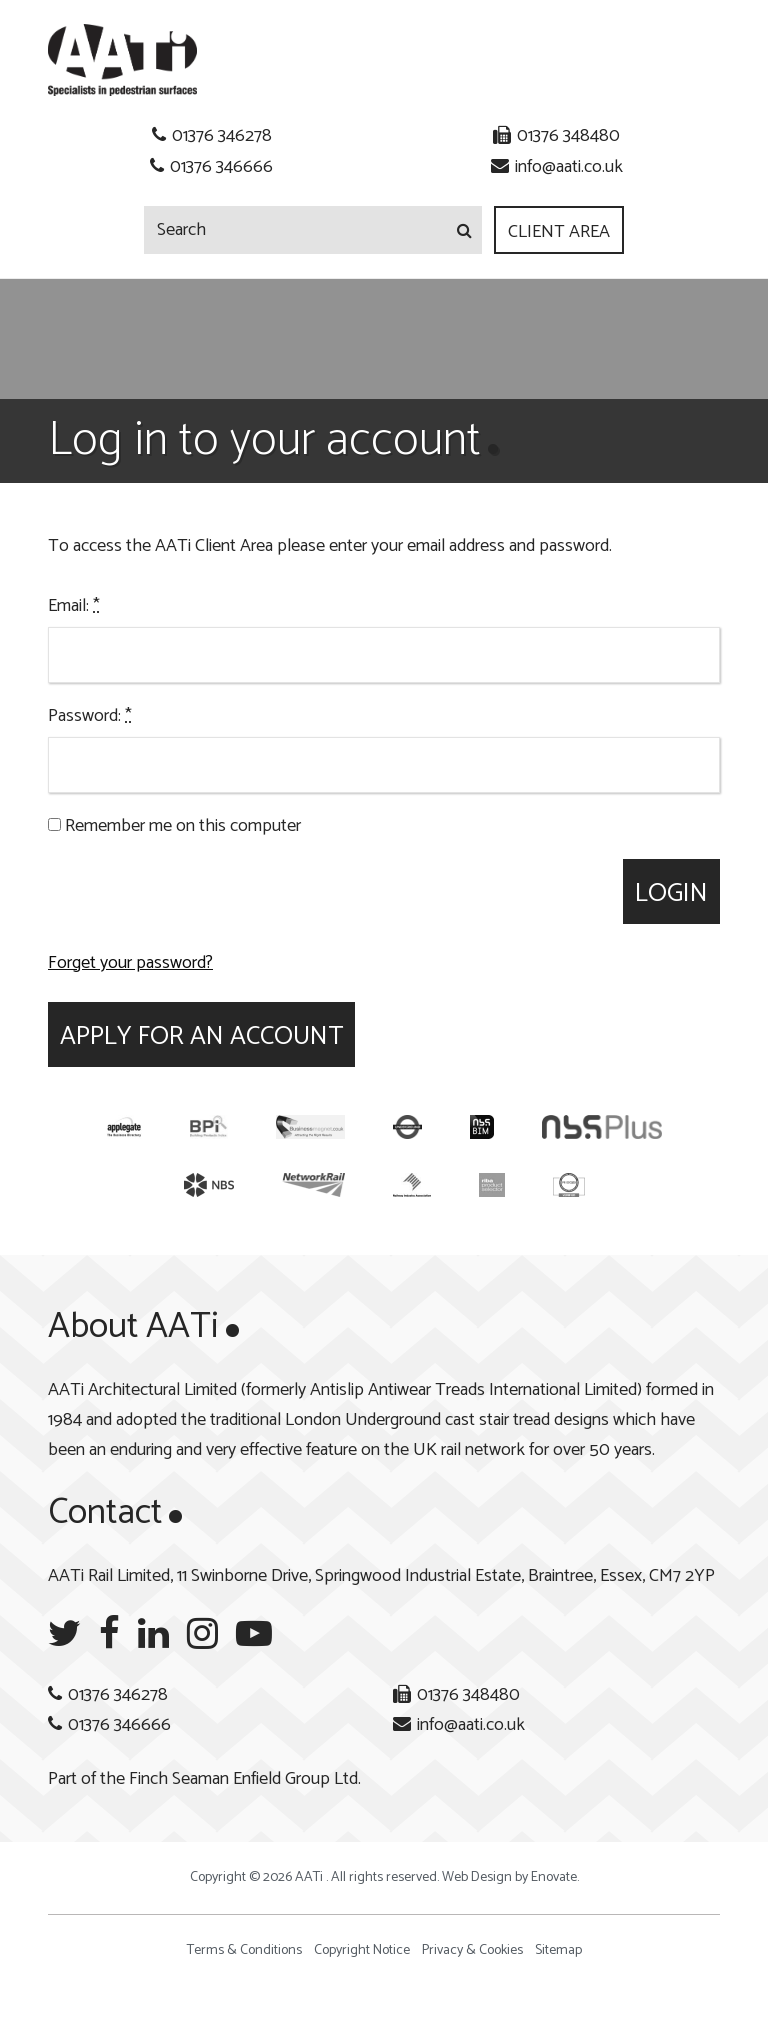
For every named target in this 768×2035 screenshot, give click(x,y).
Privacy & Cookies (472, 1950)
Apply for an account (201, 1036)
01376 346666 (221, 167)
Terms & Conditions (244, 1950)
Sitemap (558, 1950)
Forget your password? (130, 963)
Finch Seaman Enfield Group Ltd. (245, 1779)
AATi (122, 60)
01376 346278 (222, 136)
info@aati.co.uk (569, 167)
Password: (90, 716)
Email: (74, 606)
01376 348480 (568, 136)
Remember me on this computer (174, 826)
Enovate (554, 1877)
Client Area (559, 232)
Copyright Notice (362, 1950)
